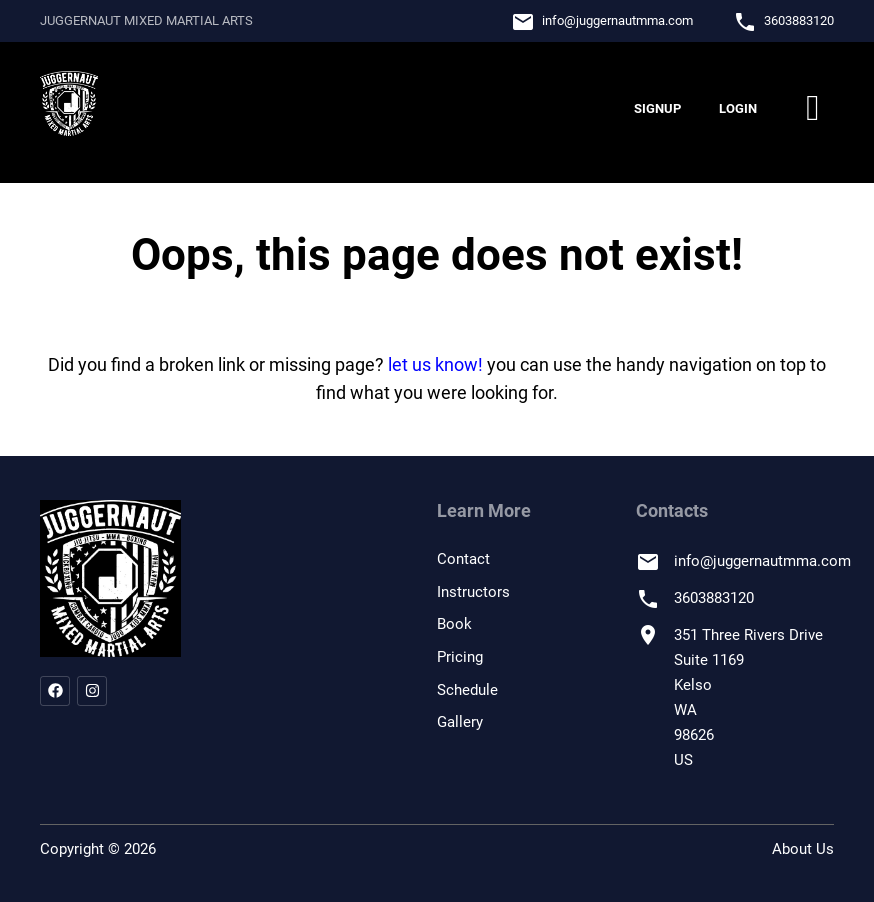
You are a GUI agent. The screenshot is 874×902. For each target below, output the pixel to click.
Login (738, 108)
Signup (657, 108)
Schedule (467, 690)
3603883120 (799, 20)
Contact (463, 559)
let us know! (435, 364)
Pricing (460, 657)
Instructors (473, 592)
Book (454, 624)
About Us (803, 849)
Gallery (460, 722)
